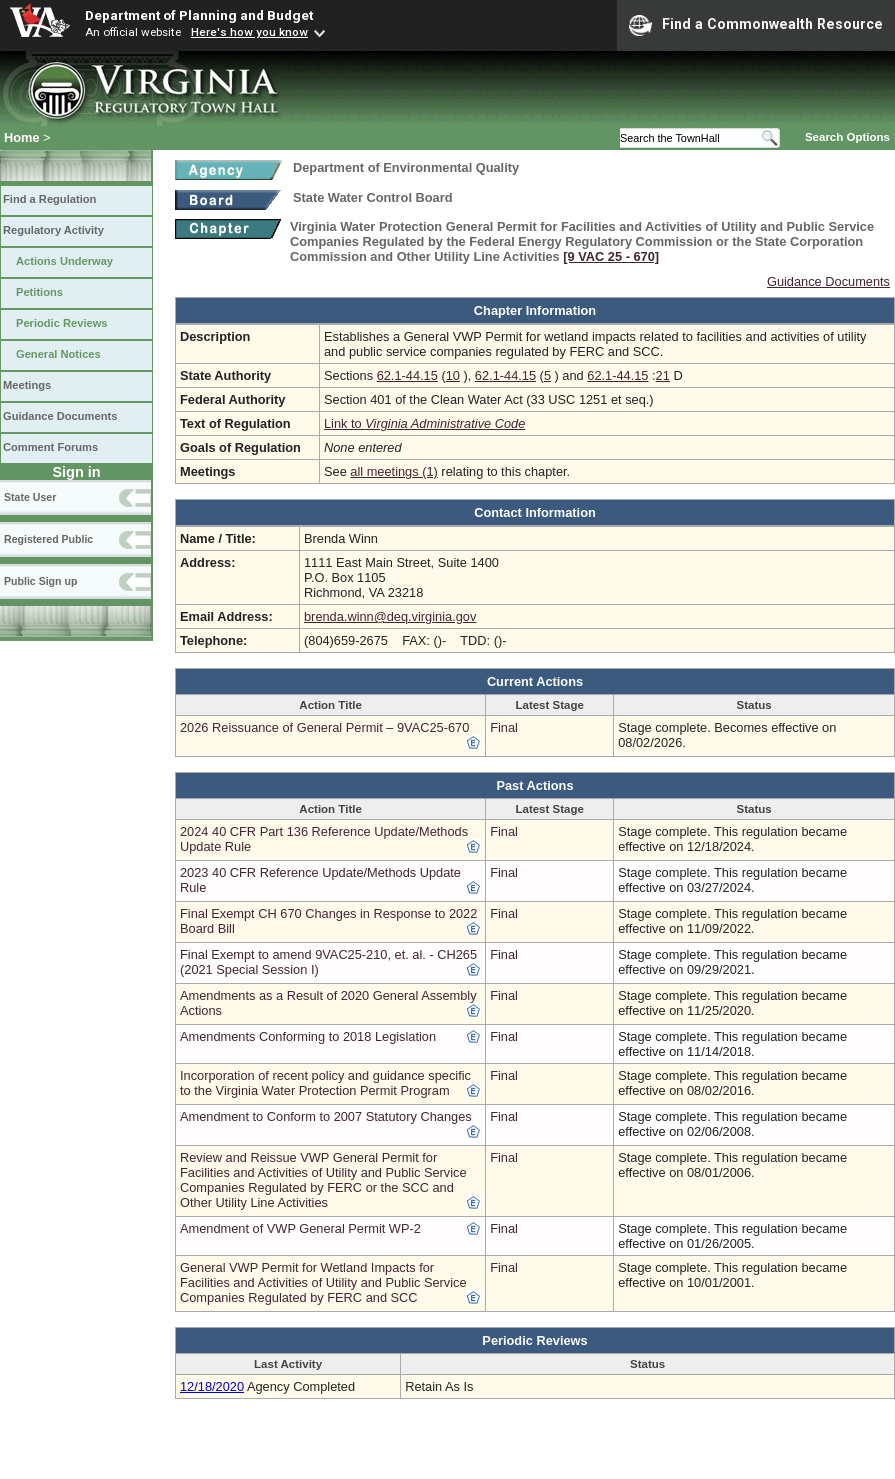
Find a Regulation (49, 199)
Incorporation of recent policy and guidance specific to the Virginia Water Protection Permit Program (325, 1083)
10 (453, 375)
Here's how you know (249, 32)
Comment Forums (50, 447)
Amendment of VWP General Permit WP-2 (300, 1228)
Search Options (847, 137)
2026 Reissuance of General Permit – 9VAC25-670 (324, 727)
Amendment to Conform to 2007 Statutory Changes (326, 1116)
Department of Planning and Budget (199, 15)
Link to (424, 423)
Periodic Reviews (62, 323)
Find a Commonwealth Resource (756, 25)
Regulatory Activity (53, 230)
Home (22, 137)
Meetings (27, 385)
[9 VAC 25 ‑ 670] (611, 256)
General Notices (58, 354)
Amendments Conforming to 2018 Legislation (308, 1036)
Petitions (39, 292)
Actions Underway (64, 261)
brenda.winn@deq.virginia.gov (390, 616)
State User (30, 497)
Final (504, 727)
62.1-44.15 (407, 375)
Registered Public (48, 539)
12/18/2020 (212, 1386)
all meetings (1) (393, 471)
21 (663, 375)
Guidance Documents (60, 416)
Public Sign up (40, 581)
